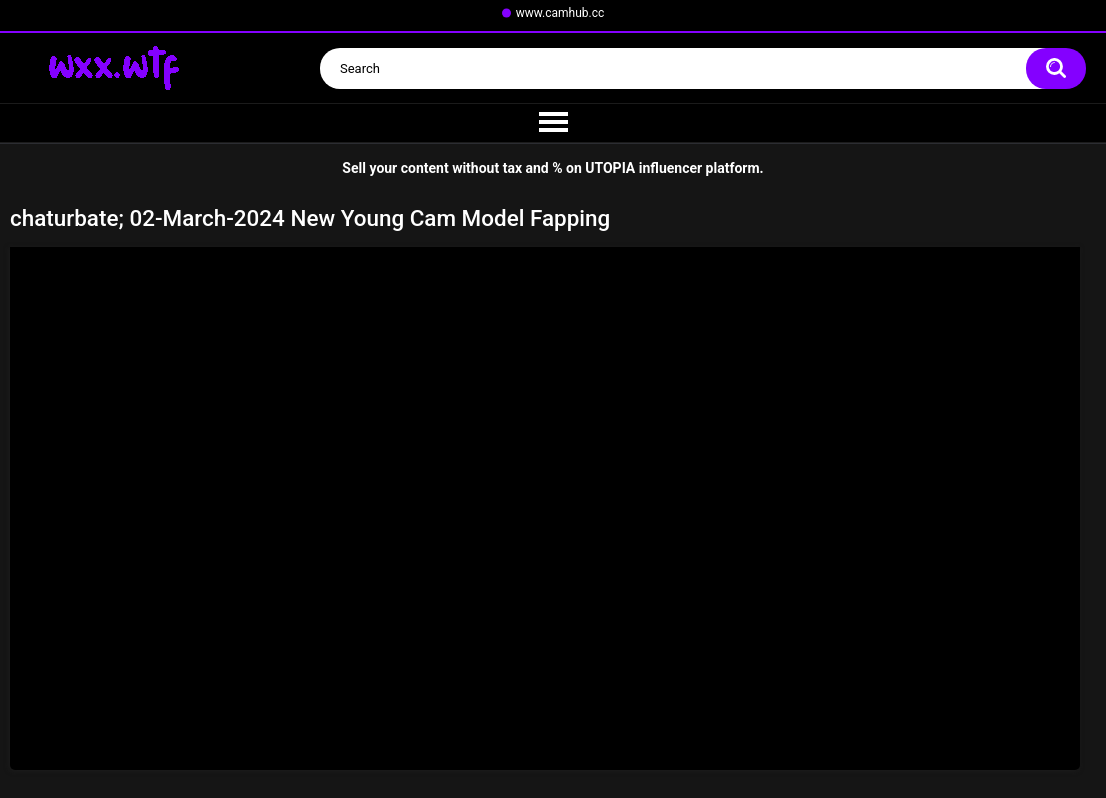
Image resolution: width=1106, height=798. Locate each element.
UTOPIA (610, 168)
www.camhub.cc (560, 13)
